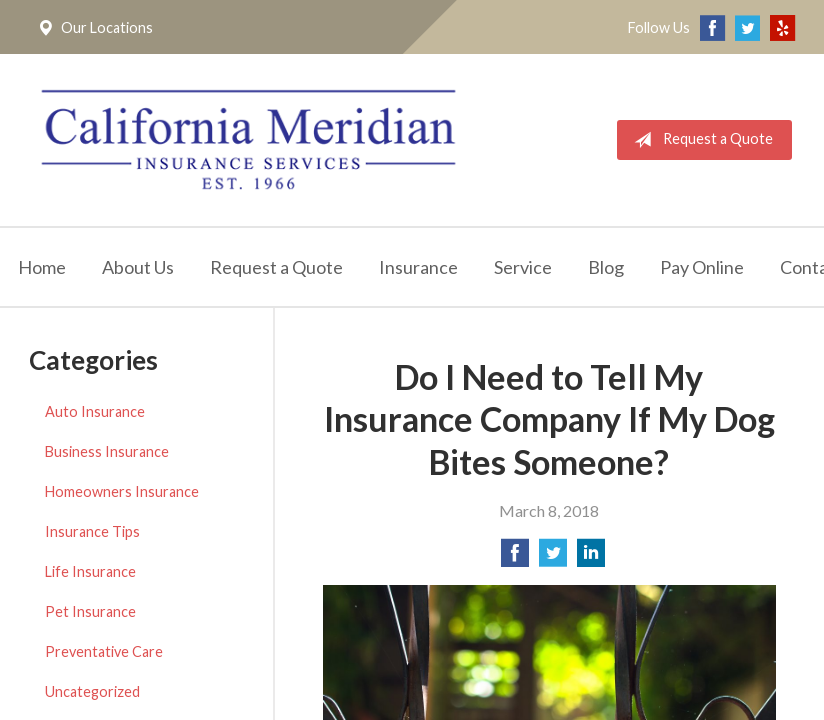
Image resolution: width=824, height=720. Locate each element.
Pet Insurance (90, 616)
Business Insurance (107, 456)
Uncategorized (92, 696)
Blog (606, 271)
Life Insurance (90, 576)
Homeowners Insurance (122, 496)
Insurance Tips (92, 536)
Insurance (418, 271)
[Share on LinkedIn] (591, 563)
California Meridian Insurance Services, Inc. (257, 142)
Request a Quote (699, 142)
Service (523, 271)
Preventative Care (104, 656)
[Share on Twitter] (553, 563)
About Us (138, 271)
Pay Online (702, 271)
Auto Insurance (95, 416)
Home (42, 271)
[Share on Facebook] (515, 563)
